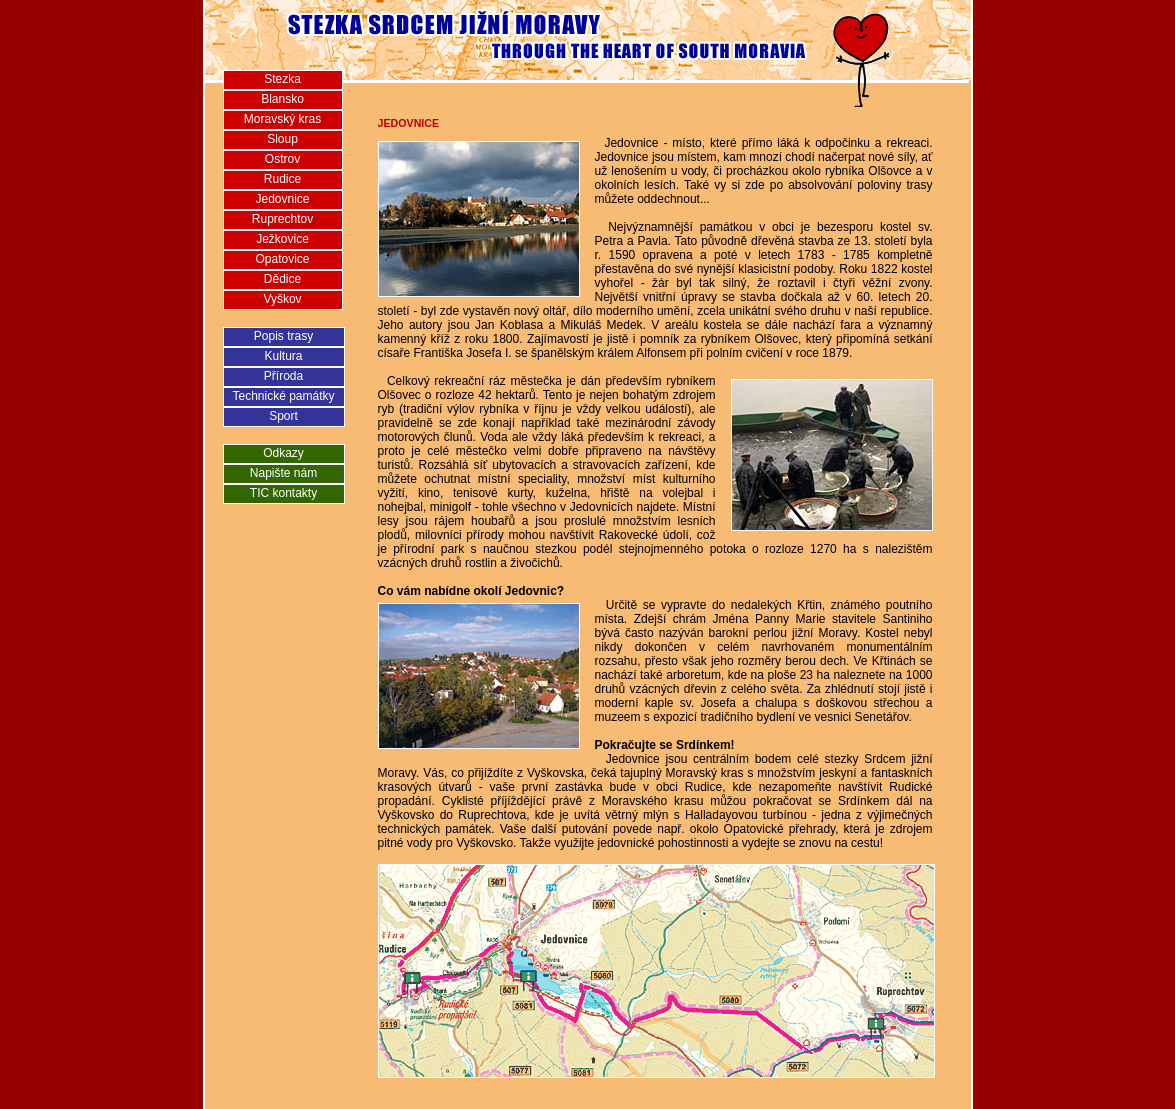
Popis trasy (283, 336)
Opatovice (282, 259)
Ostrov (282, 159)
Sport (283, 416)
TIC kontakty (283, 493)
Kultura (283, 356)
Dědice (282, 279)
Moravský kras (282, 119)
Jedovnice (282, 199)
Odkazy (283, 453)
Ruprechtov (282, 219)
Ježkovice (282, 239)
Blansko (282, 99)
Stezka (282, 79)
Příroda (283, 376)
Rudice (282, 179)
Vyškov (282, 299)
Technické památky (283, 396)
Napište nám (283, 473)
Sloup (282, 139)
